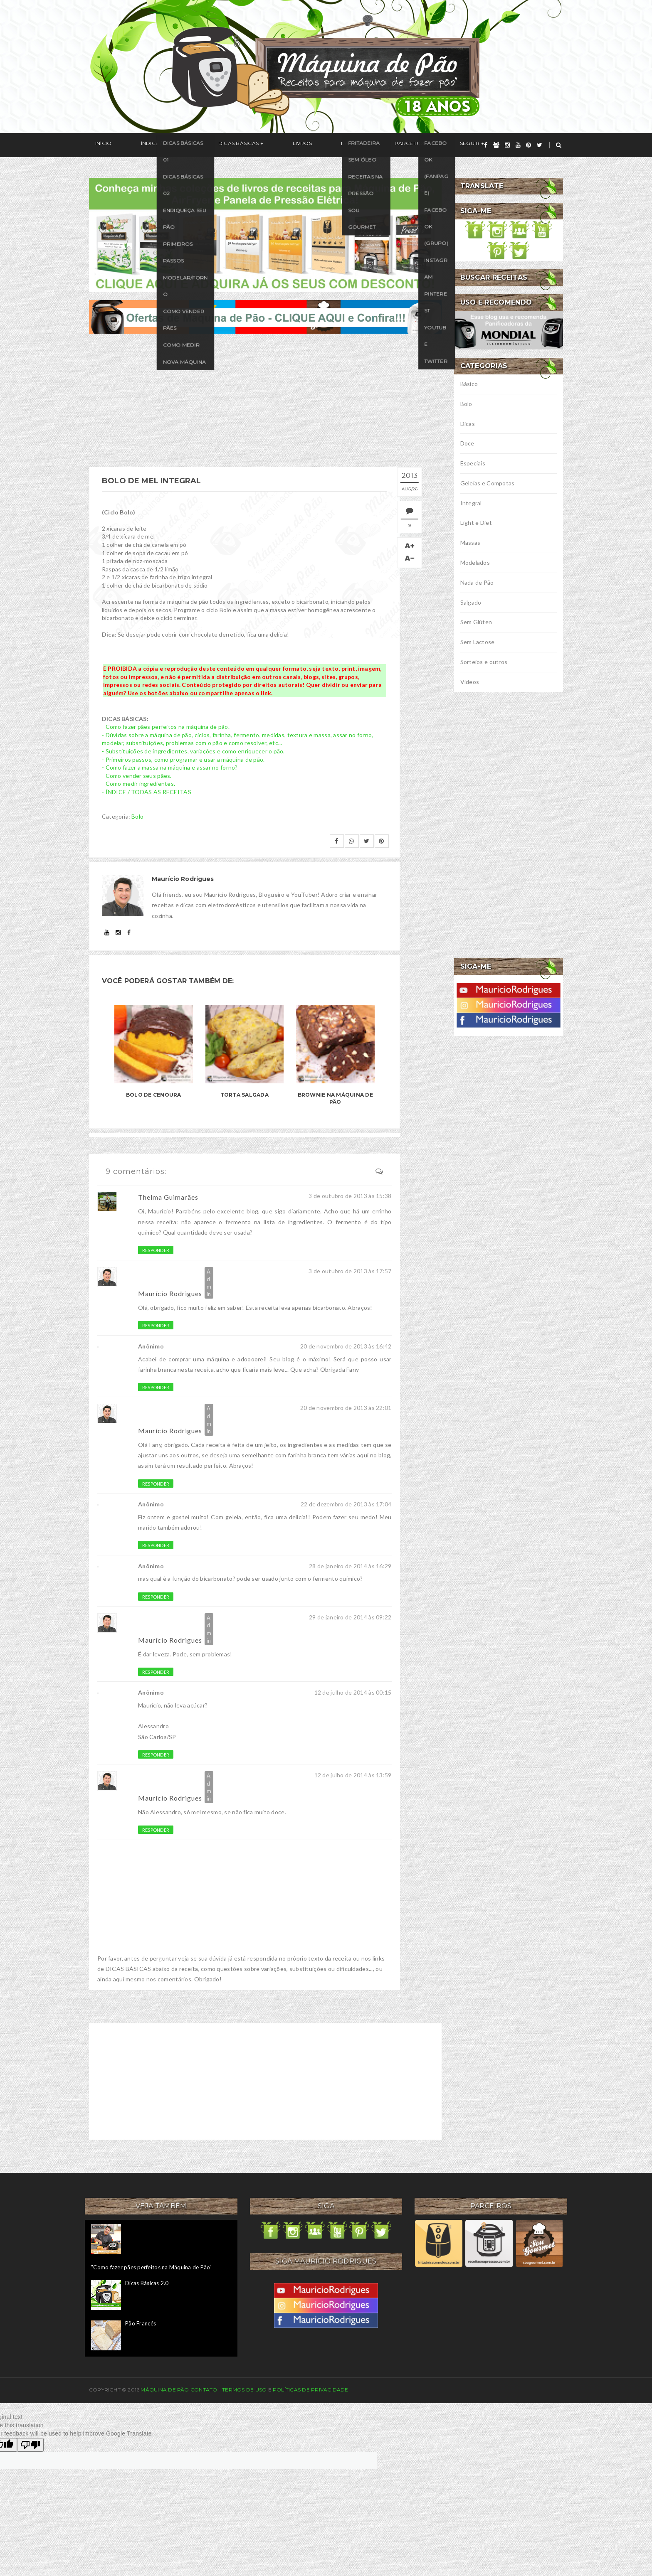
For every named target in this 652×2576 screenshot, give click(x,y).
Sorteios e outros (484, 661)
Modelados (475, 562)
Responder (155, 1250)
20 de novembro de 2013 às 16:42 (346, 1346)
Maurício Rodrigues (170, 1293)
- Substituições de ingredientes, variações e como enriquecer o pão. (193, 751)
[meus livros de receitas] (265, 233)
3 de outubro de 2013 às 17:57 (350, 1270)
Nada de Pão (477, 582)
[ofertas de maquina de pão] (265, 316)
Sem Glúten (476, 621)
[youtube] (518, 145)
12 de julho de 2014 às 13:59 (353, 1775)
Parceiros (341, 145)
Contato (203, 2390)
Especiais (473, 463)
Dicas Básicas (207, 145)
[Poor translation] (30, 2445)
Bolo (137, 816)
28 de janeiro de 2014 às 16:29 (350, 1566)
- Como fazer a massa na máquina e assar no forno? (170, 767)
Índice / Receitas (146, 145)
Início (97, 145)
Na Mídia (297, 145)
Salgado (471, 602)
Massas (470, 542)
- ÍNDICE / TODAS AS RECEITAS (146, 791)
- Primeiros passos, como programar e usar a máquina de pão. (183, 759)
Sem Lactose (477, 641)
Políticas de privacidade (310, 2390)
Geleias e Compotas (487, 483)
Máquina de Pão (165, 2390)
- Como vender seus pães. (137, 775)
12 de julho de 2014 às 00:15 (353, 1692)
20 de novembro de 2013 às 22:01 (346, 1407)
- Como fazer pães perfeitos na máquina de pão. (166, 726)
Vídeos (469, 681)
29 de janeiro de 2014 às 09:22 (350, 1617)
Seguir (388, 145)
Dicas (467, 423)
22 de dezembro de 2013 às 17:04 (346, 1504)
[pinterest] (528, 145)
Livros (258, 145)
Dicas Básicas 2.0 (146, 2283)
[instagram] (507, 145)
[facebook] (485, 145)
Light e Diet (476, 522)
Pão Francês (140, 2323)
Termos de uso (244, 2390)
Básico (469, 383)
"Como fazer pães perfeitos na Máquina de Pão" (151, 2267)
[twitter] (539, 145)
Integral (471, 503)
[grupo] (496, 145)
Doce (467, 443)
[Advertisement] (265, 400)
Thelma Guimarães (168, 1197)
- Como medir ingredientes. (138, 783)
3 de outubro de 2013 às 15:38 (350, 1195)
